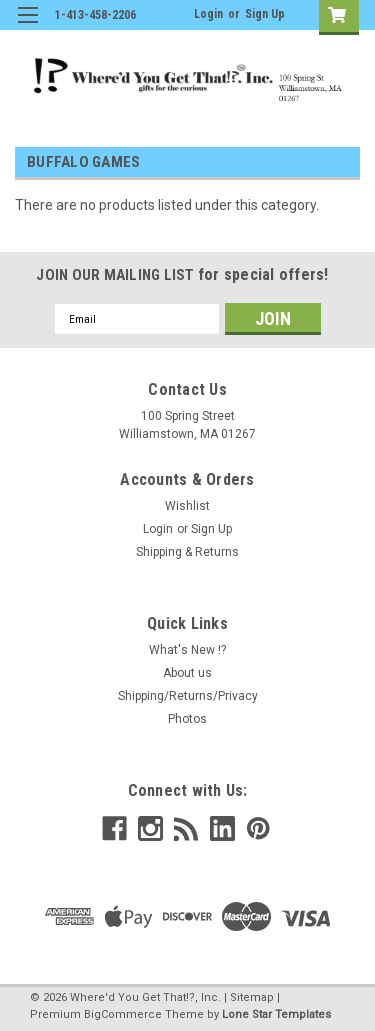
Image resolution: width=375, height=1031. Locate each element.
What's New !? (187, 650)
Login (208, 14)
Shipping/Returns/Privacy (188, 696)
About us (187, 673)
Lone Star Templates (276, 1014)
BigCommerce (123, 1014)
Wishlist (187, 506)
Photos (187, 719)
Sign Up (265, 14)
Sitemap (252, 997)
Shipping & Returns (187, 552)
